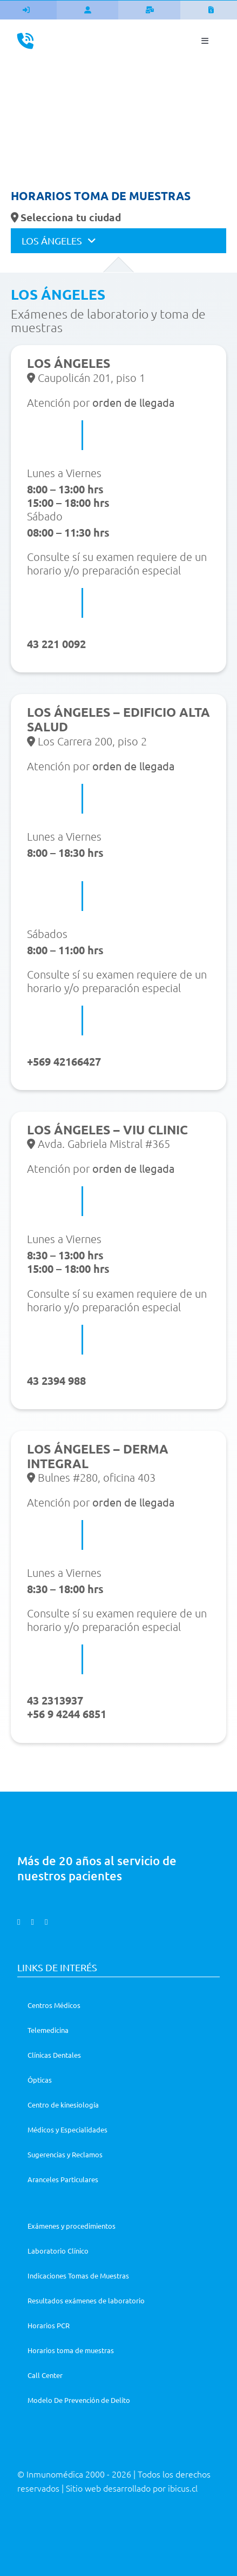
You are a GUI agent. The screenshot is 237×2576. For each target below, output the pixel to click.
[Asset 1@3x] (118, 34)
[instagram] (32, 1922)
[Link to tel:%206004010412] (25, 41)
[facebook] (18, 1922)
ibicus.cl (183, 2488)
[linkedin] (46, 1922)
